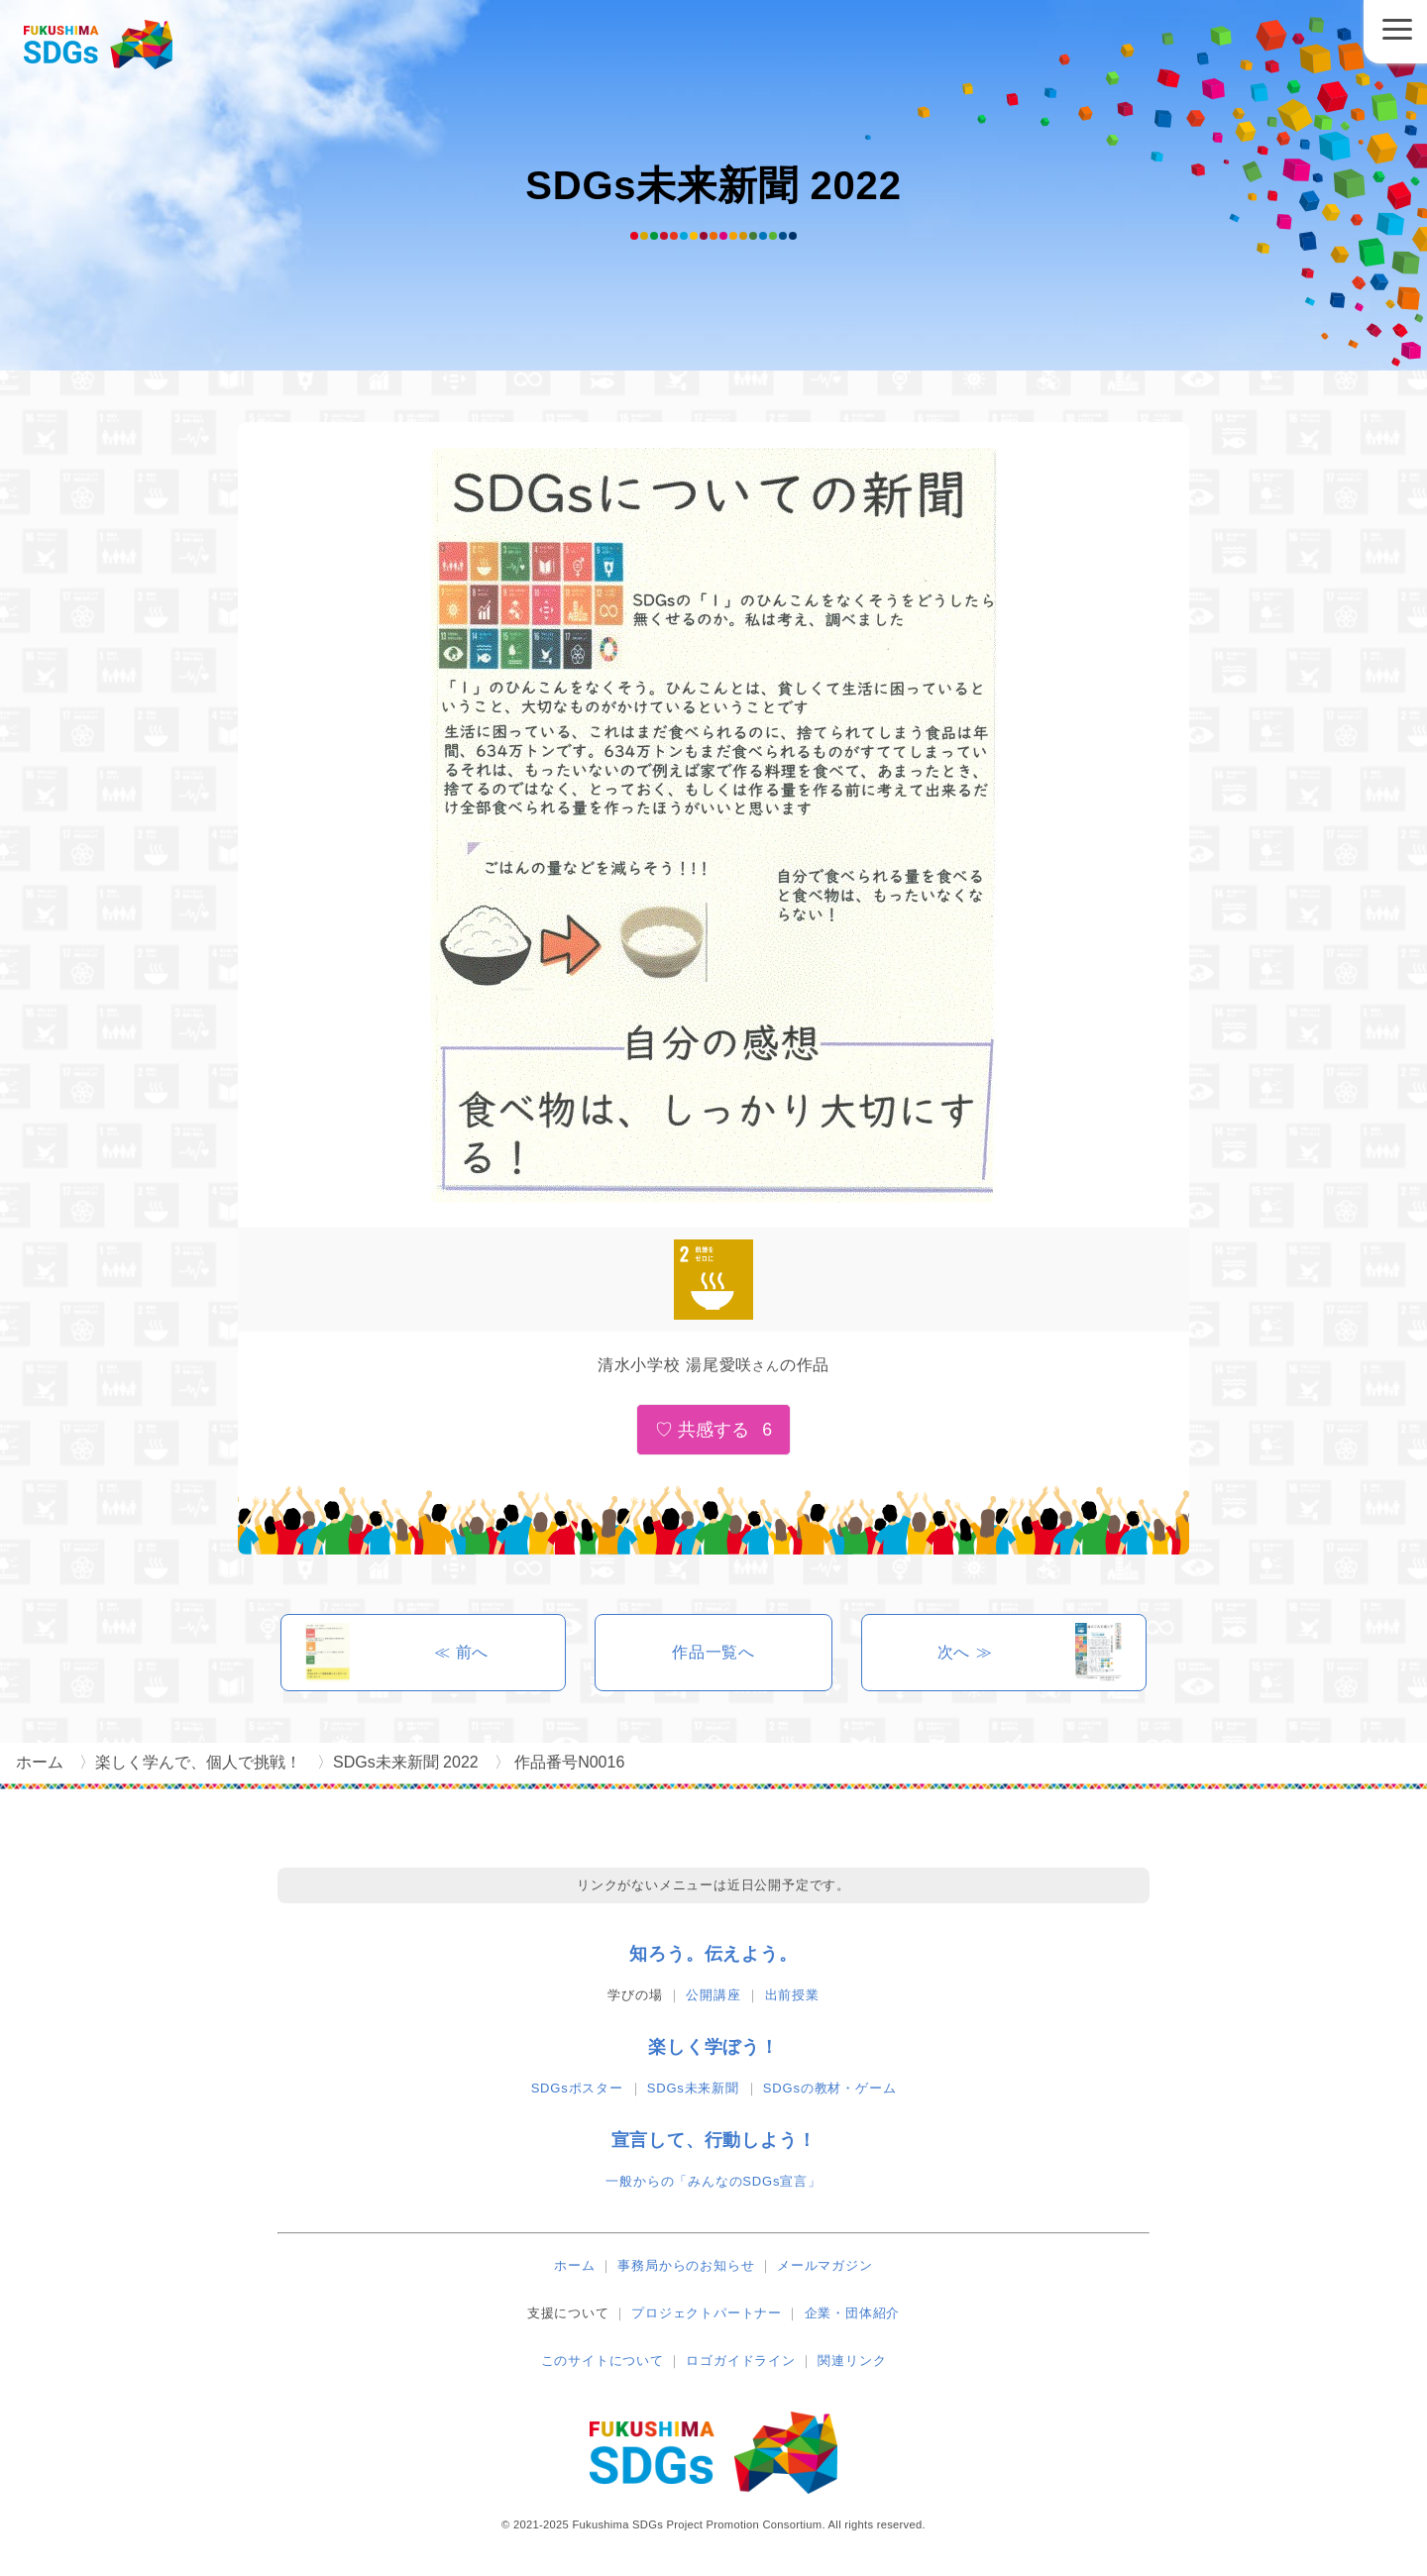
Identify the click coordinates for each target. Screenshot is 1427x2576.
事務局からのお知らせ (685, 2265)
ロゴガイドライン (740, 2360)
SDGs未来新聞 (693, 2088)
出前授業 (792, 1994)
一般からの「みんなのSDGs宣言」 (713, 2181)
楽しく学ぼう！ (713, 2047)
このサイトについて (602, 2360)
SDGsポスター (577, 2088)
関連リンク (852, 2360)
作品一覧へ (713, 1652)
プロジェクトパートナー (706, 2313)
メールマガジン (825, 2265)
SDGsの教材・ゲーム (829, 2088)
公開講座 (713, 1994)
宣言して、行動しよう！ (714, 2140)
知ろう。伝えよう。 (713, 1954)
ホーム (574, 2265)
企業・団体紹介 (853, 2313)
